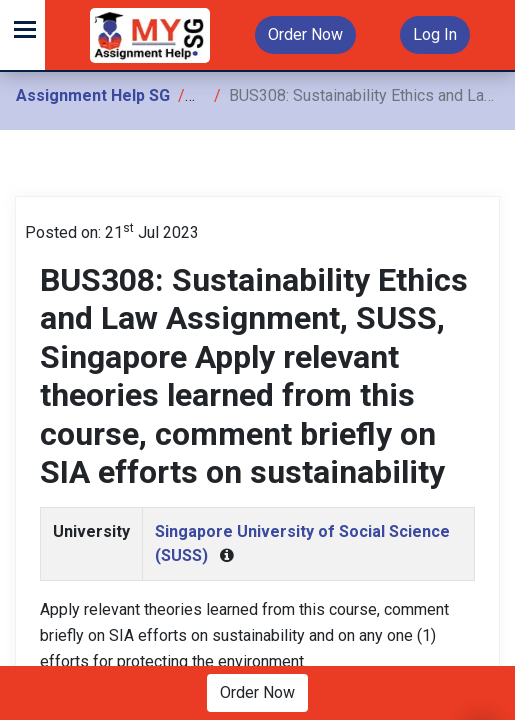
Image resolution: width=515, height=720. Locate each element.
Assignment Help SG (93, 95)
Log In (435, 34)
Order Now (305, 34)
